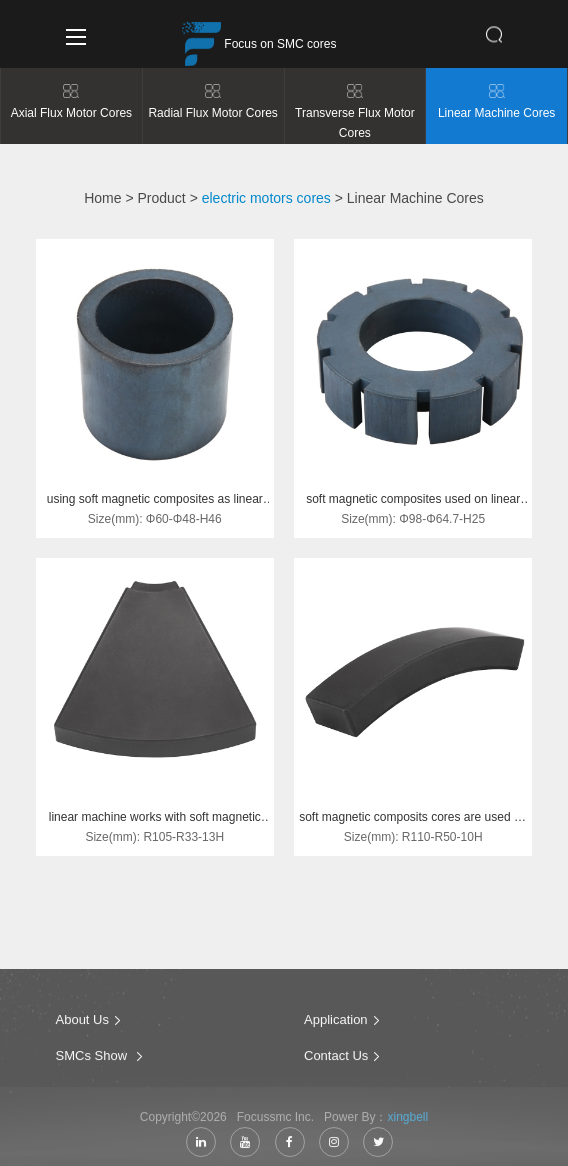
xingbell (407, 1123)
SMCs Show (93, 1061)
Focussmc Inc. (279, 1123)
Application (336, 1025)
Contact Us (336, 1061)
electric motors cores (266, 198)
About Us (82, 1025)
